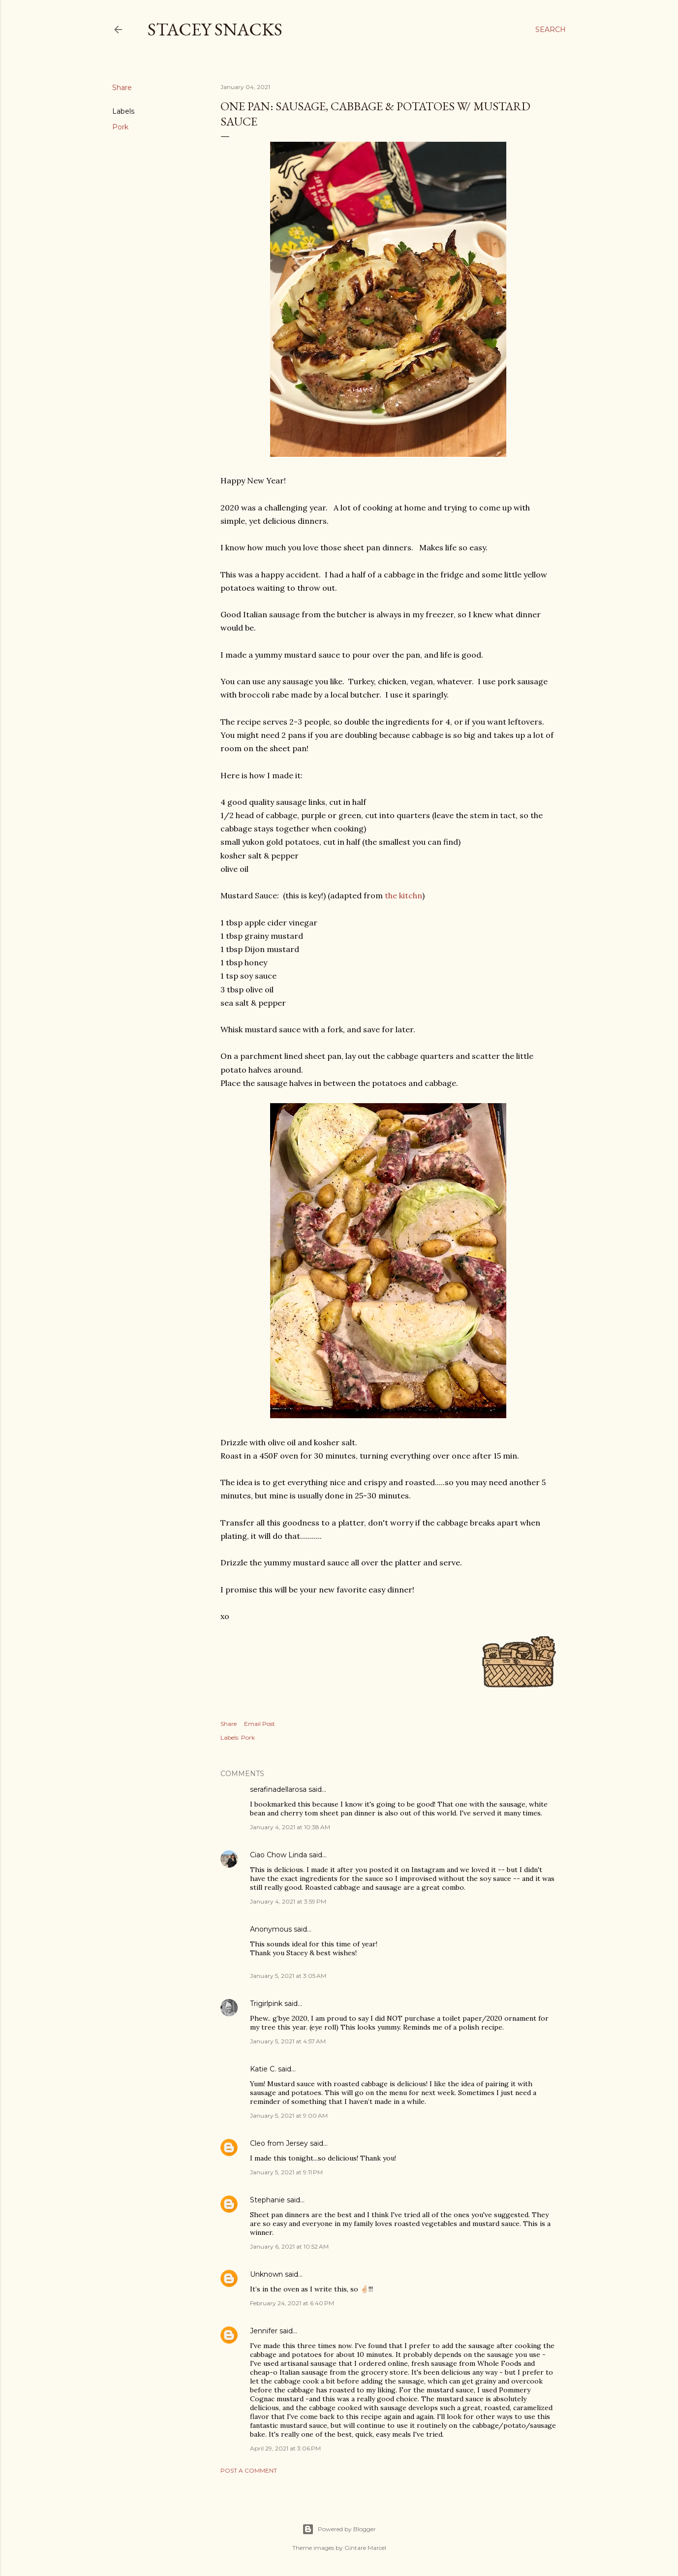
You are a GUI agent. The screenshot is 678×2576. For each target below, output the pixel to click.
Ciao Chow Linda (278, 1854)
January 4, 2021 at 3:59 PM (288, 1901)
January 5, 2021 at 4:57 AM (288, 2041)
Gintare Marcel (365, 2547)
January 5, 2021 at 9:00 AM (289, 2115)
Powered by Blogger (339, 2529)
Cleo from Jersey (279, 2143)
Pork (120, 127)
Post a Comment (248, 2470)
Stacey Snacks (215, 29)
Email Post (259, 1723)
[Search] (550, 29)
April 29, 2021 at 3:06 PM (285, 2448)
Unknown (266, 2274)
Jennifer (263, 2330)
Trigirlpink (266, 2003)
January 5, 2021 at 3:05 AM (288, 1975)
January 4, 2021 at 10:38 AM (290, 1827)
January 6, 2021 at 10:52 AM (289, 2246)
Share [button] (122, 87)
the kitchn (403, 895)
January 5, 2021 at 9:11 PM (286, 2172)
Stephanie (267, 2199)
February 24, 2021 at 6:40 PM (292, 2303)
